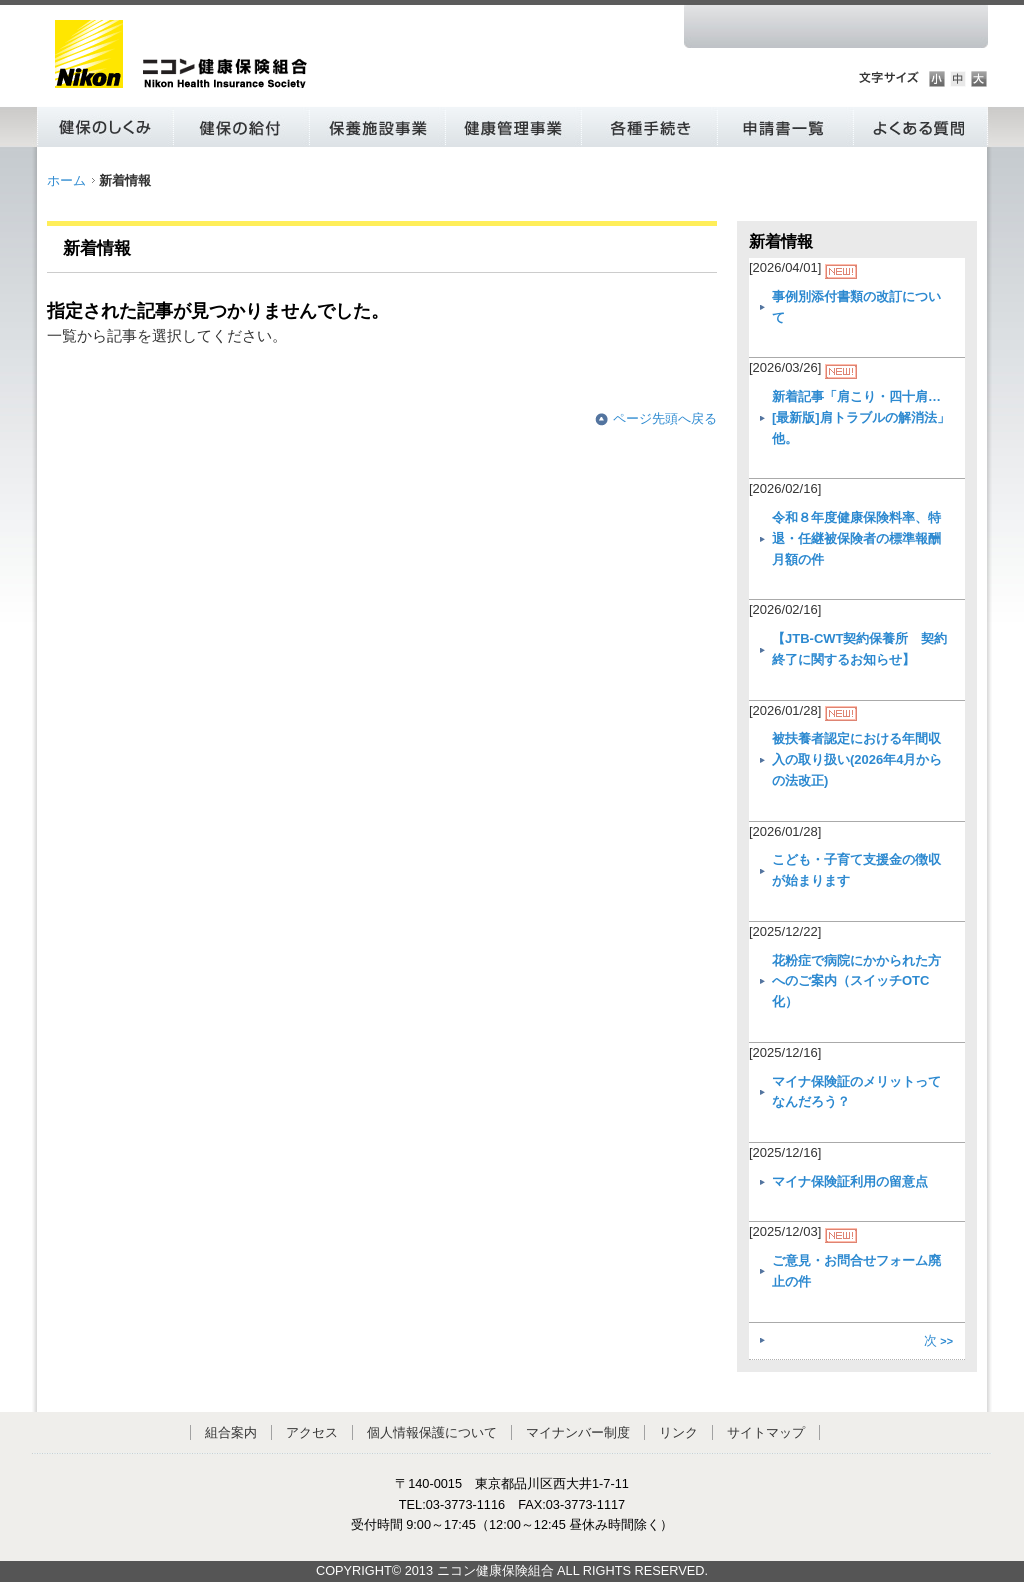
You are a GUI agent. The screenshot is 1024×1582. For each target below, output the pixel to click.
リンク (678, 1432)
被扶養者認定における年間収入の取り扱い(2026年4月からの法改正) (857, 759)
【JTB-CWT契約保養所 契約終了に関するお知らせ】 (860, 649)
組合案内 (231, 1432)
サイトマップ (766, 1432)
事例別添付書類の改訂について (856, 307)
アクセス (312, 1432)
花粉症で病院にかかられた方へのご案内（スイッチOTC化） (856, 981)
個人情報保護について (432, 1432)
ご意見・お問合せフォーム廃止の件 (856, 1271)
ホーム (66, 180)
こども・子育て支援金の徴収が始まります (856, 870)
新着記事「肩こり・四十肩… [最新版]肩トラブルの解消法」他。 (863, 417)
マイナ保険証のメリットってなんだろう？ (856, 1092)
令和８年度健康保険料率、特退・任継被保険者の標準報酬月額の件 (856, 538)
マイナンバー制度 (578, 1432)
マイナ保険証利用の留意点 (850, 1181)
